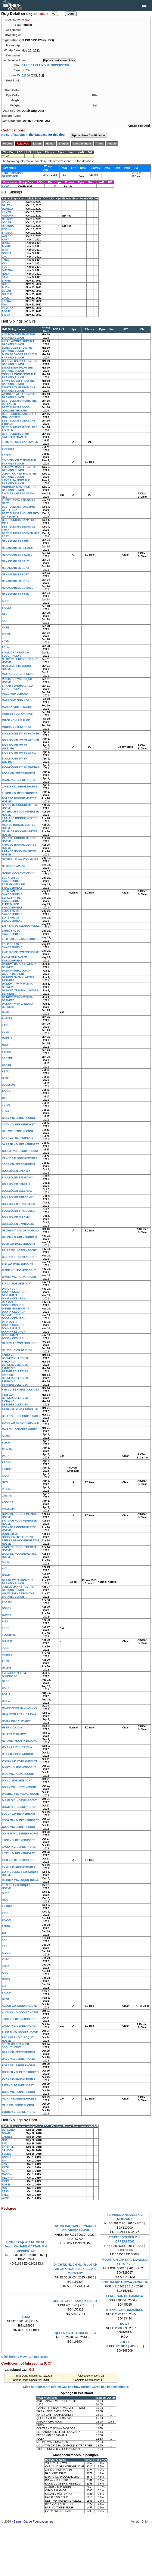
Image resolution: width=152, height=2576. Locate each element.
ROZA (5, 273)
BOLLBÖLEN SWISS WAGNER (20, 733)
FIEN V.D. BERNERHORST (18, 2085)
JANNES (7, 2136)
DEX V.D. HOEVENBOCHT (17, 1754)
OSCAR (6, 222)
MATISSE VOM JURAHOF (17, 713)
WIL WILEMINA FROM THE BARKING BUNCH (18, 1595)
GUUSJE (7, 294)
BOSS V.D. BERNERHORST (18, 773)
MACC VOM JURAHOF (15, 693)
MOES (5, 627)
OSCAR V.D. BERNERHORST (19, 1157)
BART (5, 1687)
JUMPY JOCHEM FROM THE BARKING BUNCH (19, 475)
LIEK (5, 1025)
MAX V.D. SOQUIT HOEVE (17, 673)
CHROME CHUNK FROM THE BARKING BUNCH (19, 363)
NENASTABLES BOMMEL (17, 587)
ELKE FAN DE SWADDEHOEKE (12, 906)
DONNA (6, 253)
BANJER (7, 1601)
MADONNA (8, 215)
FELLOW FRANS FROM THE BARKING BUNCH (19, 469)
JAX (4, 2164)
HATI (5, 1482)
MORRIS (7, 1038)
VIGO (5, 1913)
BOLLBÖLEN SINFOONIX (17, 1197)
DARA (5, 1455)
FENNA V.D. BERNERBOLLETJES (15, 1383)
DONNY (6, 2157)
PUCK (5, 1661)
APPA (5, 1561)
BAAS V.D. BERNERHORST (18, 2052)
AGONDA (7, 1502)
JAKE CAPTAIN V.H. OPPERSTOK (45, 65)
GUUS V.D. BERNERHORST (18, 1826)
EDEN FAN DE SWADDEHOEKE (12, 893)
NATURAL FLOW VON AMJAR (20, 859)
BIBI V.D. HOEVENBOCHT (17, 1263)
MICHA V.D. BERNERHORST (19, 2098)
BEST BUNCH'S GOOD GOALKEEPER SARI (16, 409)
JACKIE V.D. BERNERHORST (19, 786)
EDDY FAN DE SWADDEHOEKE (12, 879)
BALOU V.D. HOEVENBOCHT (19, 1237)
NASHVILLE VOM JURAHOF (19, 1343)
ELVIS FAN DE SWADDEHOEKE (12, 919)
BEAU (5, 1071)
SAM (5, 277)
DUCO (5, 1893)
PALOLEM (8, 1508)
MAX (5, 304)
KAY (4, 263)
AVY (4, 1568)
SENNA (6, 1051)
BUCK (5, 287)
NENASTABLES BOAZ (15, 567)
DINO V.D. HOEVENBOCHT (18, 1773)
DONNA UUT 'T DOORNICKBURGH (13, 1330)
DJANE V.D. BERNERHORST (19, 780)
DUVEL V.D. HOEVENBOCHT (19, 1800)
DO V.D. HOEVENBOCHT (17, 1780)
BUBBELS (8, 448)
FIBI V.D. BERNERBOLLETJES (20, 1389)
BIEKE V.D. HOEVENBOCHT (19, 1270)
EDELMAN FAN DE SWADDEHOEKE (13, 886)
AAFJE (6, 202)
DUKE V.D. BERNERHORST (18, 2078)
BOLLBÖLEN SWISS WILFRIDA (14, 760)
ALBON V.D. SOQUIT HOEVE (19, 2005)
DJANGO (7, 208)
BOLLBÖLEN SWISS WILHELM (21, 766)
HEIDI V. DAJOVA (12, 1727)
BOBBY (6, 1608)
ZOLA (5, 647)
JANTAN (7, 1495)
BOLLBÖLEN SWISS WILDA (19, 753)
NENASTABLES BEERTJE (18, 548)
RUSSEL (7, 634)
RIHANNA (8, 225)
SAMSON (7, 232)
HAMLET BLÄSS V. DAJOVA (19, 1714)
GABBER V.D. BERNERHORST (20, 1144)
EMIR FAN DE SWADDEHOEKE (21, 925)
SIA (4, 1986)
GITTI (5, 1933)
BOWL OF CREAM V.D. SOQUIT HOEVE (16, 654)
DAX (4, 614)
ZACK (5, 640)
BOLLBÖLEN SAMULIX (16, 1184)
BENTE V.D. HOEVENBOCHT (19, 1257)
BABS (5, 1681)
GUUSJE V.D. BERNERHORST (20, 1151)
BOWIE (6, 1575)
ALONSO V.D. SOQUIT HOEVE (20, 2012)
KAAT (5, 620)
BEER (5, 1011)
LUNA (5, 1111)
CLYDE (6, 1104)
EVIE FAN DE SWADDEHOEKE (20, 952)
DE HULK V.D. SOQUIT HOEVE (20, 1880)
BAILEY (6, 607)
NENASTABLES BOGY (15, 581)
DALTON (7, 205)
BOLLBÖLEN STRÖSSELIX (18, 1204)
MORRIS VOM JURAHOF (17, 726)
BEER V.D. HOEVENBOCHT (18, 1243)
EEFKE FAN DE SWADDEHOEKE (12, 899)
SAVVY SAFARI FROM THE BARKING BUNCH (18, 382)
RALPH (6, 1667)
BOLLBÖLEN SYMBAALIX (18, 1223)
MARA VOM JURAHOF (15, 700)
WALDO (7, 236)
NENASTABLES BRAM (15, 594)
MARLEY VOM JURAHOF (17, 707)
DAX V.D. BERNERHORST (17, 1131)
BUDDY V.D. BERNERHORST (19, 1813)
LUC (4, 266)
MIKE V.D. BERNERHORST (18, 2105)
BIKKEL (7, 246)
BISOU (6, 1442)
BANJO (6, 1064)
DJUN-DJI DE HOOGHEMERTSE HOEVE (18, 1535)
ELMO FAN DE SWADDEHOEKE (12, 913)
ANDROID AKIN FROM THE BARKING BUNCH (18, 336)
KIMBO (6, 1952)
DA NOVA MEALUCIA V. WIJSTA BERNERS (16, 972)
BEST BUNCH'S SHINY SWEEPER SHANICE (16, 435)
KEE (4, 1946)
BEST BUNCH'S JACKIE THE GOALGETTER (19, 416)
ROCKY (6, 229)
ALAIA (6, 1436)
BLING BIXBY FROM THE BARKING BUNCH (17, 349)
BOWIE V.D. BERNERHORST (19, 1807)
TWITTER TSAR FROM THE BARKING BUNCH (18, 389)
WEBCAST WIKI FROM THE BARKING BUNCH (18, 396)
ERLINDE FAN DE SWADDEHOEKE (12, 946)
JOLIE (5, 1648)
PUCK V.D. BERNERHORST (18, 1866)
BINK (5, 249)
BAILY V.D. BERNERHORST (18, 1117)
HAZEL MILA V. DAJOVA (16, 1720)
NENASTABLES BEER (15, 541)
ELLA (5, 1621)
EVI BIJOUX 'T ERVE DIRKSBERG (14, 1675)
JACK (5, 297)
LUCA (26, 70)
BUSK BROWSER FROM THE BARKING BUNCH (19, 356)
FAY (4, 2160)
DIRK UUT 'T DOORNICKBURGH (13, 1323)
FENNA (6, 1926)
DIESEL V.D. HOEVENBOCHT (19, 1760)
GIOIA (5, 1475)
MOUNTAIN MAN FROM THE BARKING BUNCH (19, 488)
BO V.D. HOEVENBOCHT (17, 1283)
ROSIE (6, 311)
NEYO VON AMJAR (13, 866)
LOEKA (6, 301)
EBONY (6, 1462)
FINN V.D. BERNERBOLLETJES (15, 1396)
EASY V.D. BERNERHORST (18, 1137)
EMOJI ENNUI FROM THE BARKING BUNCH (17, 369)
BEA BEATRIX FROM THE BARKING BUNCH (17, 1582)
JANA (5, 260)
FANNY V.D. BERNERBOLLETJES (15, 1370)
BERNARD (8, 2129)
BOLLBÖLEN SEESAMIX (17, 1190)
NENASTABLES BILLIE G (17, 554)
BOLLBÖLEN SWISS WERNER (20, 740)
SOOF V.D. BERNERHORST (18, 1164)
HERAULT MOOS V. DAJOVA (19, 1740)
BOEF (5, 284)
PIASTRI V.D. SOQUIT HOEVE (20, 2032)
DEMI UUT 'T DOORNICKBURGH (13, 1297)
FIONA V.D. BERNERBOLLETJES (15, 1403)
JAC (4, 256)
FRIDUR (7, 1469)
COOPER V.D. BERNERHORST (20, 1820)
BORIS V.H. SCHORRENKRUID (20, 1422)
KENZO (6, 212)
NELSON (7, 219)
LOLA (5, 1031)
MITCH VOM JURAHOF (16, 720)
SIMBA (6, 314)
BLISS (5, 1078)
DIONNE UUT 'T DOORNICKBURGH (13, 1317)
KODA (5, 1966)
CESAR (6, 290)
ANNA (5, 239)
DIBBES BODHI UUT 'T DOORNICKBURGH (16, 1310)
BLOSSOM (8, 1084)
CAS (4, 1098)
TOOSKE (7, 1058)
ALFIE (5, 601)
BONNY (6, 1091)
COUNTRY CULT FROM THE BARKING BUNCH (19, 462)
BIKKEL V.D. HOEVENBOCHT (20, 1276)
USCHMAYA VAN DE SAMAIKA (20, 1230)
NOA (5, 2140)
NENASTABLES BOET (15, 574)
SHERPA (7, 1906)
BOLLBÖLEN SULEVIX (16, 1217)
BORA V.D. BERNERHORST (18, 2065)
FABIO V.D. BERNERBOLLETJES (15, 1357)
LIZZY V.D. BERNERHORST (18, 1853)
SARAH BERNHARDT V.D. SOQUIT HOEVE (18, 687)
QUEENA (7, 270)
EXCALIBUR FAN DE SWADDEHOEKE (14, 959)
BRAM (6, 1701)
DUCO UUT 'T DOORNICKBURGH (13, 1337)
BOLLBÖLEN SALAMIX (16, 1170)
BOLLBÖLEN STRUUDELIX (18, 1210)
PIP (4, 2143)
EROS (5, 1628)
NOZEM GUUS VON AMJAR (18, 872)
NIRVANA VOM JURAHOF (17, 1349)
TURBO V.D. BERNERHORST (19, 793)
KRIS (5, 1972)
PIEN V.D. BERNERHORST (18, 1860)
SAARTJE (8, 2146)
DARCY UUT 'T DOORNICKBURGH (13, 1290)
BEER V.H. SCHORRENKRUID (20, 1409)
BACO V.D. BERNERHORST (18, 2058)
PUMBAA (7, 308)
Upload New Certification (88, 135)
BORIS (6, 1694)
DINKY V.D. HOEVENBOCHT (19, 1767)
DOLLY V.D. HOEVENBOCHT (19, 1787)
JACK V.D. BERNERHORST (18, 1840)
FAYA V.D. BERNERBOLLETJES (15, 1376)
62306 (26, 75)
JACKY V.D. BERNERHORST (19, 1846)
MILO (5, 1899)
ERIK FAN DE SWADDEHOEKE (20, 939)
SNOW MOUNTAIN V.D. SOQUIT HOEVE (16, 2046)
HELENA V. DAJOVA (14, 1734)
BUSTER (7, 1018)
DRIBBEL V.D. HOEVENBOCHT (20, 1793)
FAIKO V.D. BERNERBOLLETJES (15, 1363)
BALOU (6, 1919)
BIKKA (6, 243)
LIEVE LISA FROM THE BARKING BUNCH (16, 482)
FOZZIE (6, 455)
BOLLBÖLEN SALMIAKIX (17, 1177)
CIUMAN (7, 1449)
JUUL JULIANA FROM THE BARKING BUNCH (18, 1588)
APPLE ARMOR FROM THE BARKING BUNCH (18, 343)
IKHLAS (7, 1489)
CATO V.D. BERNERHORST (18, 1124)
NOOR (6, 1045)
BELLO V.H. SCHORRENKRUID (21, 1416)
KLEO (5, 1959)
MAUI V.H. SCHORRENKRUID (19, 1429)
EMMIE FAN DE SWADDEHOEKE (12, 932)
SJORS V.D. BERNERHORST (19, 2111)
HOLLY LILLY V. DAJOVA (17, 1747)
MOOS (6, 1979)
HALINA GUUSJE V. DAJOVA (19, 1707)
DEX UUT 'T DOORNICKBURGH (13, 1304)
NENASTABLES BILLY (15, 561)
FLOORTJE (9, 1634)
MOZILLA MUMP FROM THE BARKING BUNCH (19, 376)
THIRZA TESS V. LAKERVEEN (20, 442)
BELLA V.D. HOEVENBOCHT (19, 1250)
